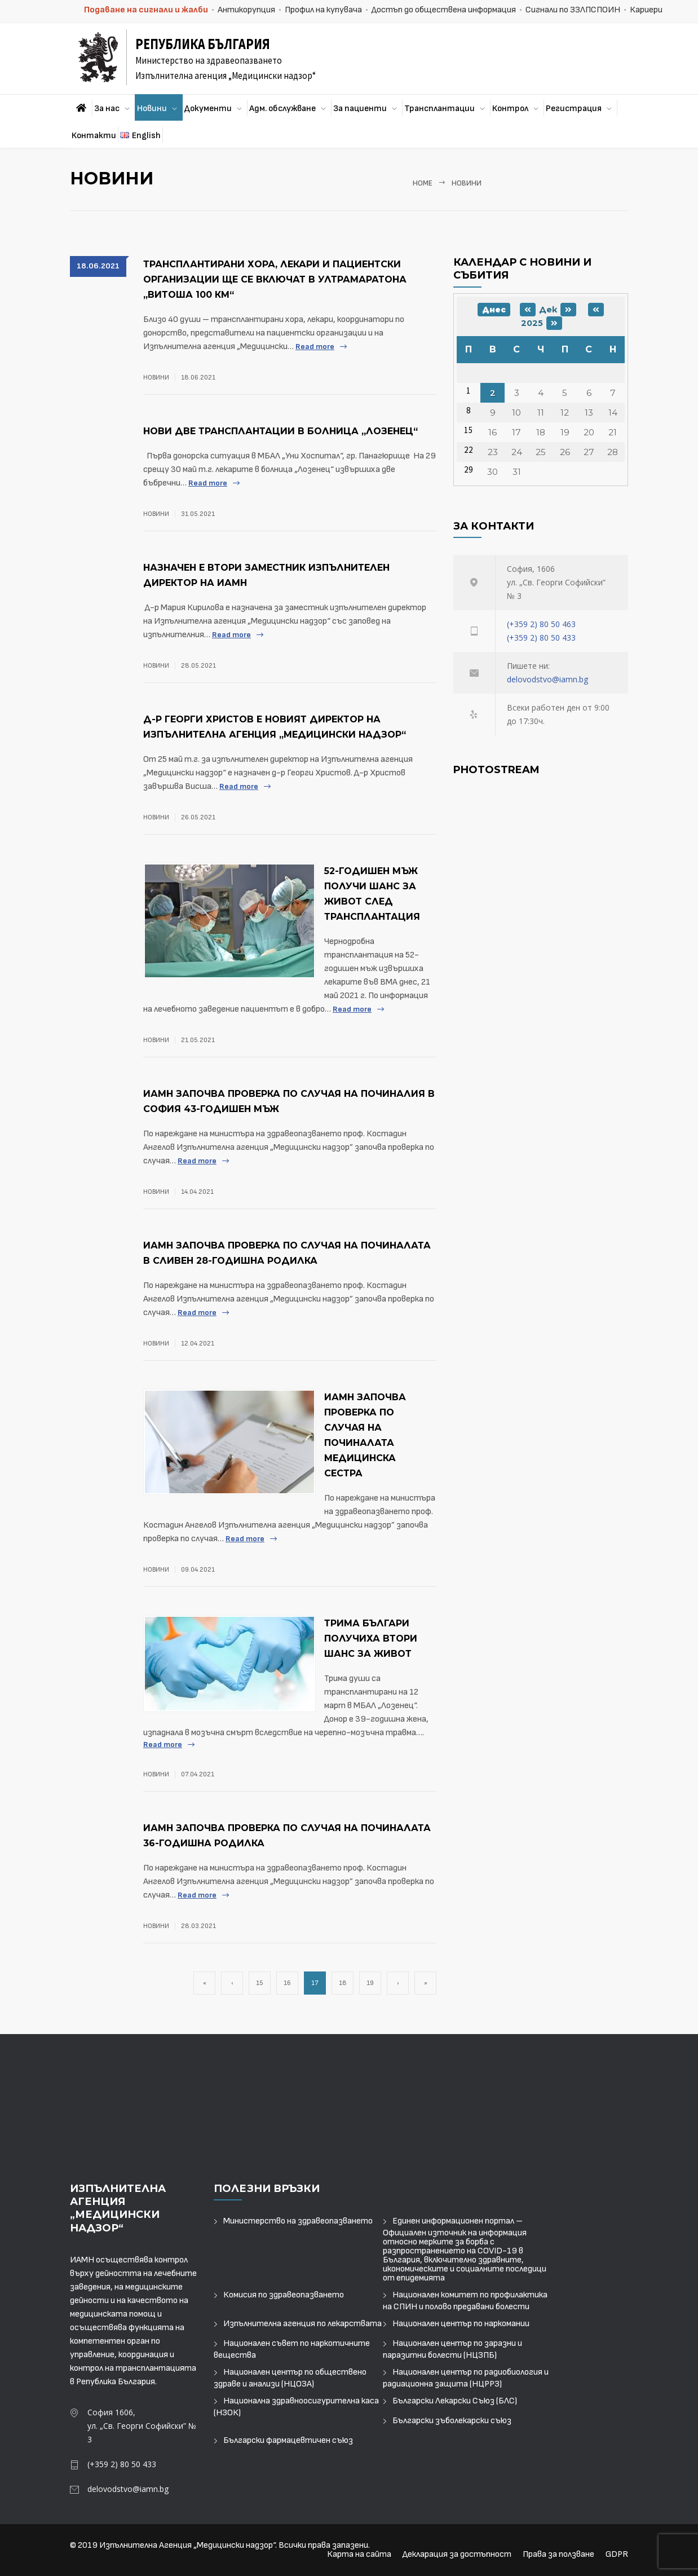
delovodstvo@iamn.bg (547, 679)
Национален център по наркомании (460, 2323)
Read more (314, 346)
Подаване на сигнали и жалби (146, 10)
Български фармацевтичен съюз (288, 2440)
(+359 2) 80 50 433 (541, 637)
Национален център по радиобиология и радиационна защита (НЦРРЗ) (466, 2378)
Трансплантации (439, 108)
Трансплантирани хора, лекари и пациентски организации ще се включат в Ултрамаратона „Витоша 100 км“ (275, 279)
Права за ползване (558, 2554)
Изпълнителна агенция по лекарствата (302, 2323)
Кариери (646, 10)
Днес (494, 309)
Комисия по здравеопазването (283, 2295)
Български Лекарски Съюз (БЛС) (454, 2401)
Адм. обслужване (282, 108)
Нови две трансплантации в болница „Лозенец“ (280, 431)
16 (287, 1983)
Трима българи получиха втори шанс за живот (370, 1638)
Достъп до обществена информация (444, 10)
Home (422, 183)
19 (370, 1983)
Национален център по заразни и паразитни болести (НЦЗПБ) (452, 2349)
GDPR (617, 2554)
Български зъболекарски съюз (451, 2420)
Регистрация (574, 108)
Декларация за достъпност (457, 2554)
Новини (152, 108)
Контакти (94, 135)
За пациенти (360, 108)
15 (259, 1983)
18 (343, 1983)
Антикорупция (246, 10)
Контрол (510, 108)
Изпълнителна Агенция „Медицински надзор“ (187, 2545)
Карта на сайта (359, 2554)
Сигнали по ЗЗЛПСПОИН (572, 10)
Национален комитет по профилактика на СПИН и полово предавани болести (465, 2301)
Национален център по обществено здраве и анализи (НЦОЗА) (290, 2378)
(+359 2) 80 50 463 (541, 624)
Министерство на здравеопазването (298, 2221)
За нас (107, 108)
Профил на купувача (323, 10)
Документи (208, 108)
